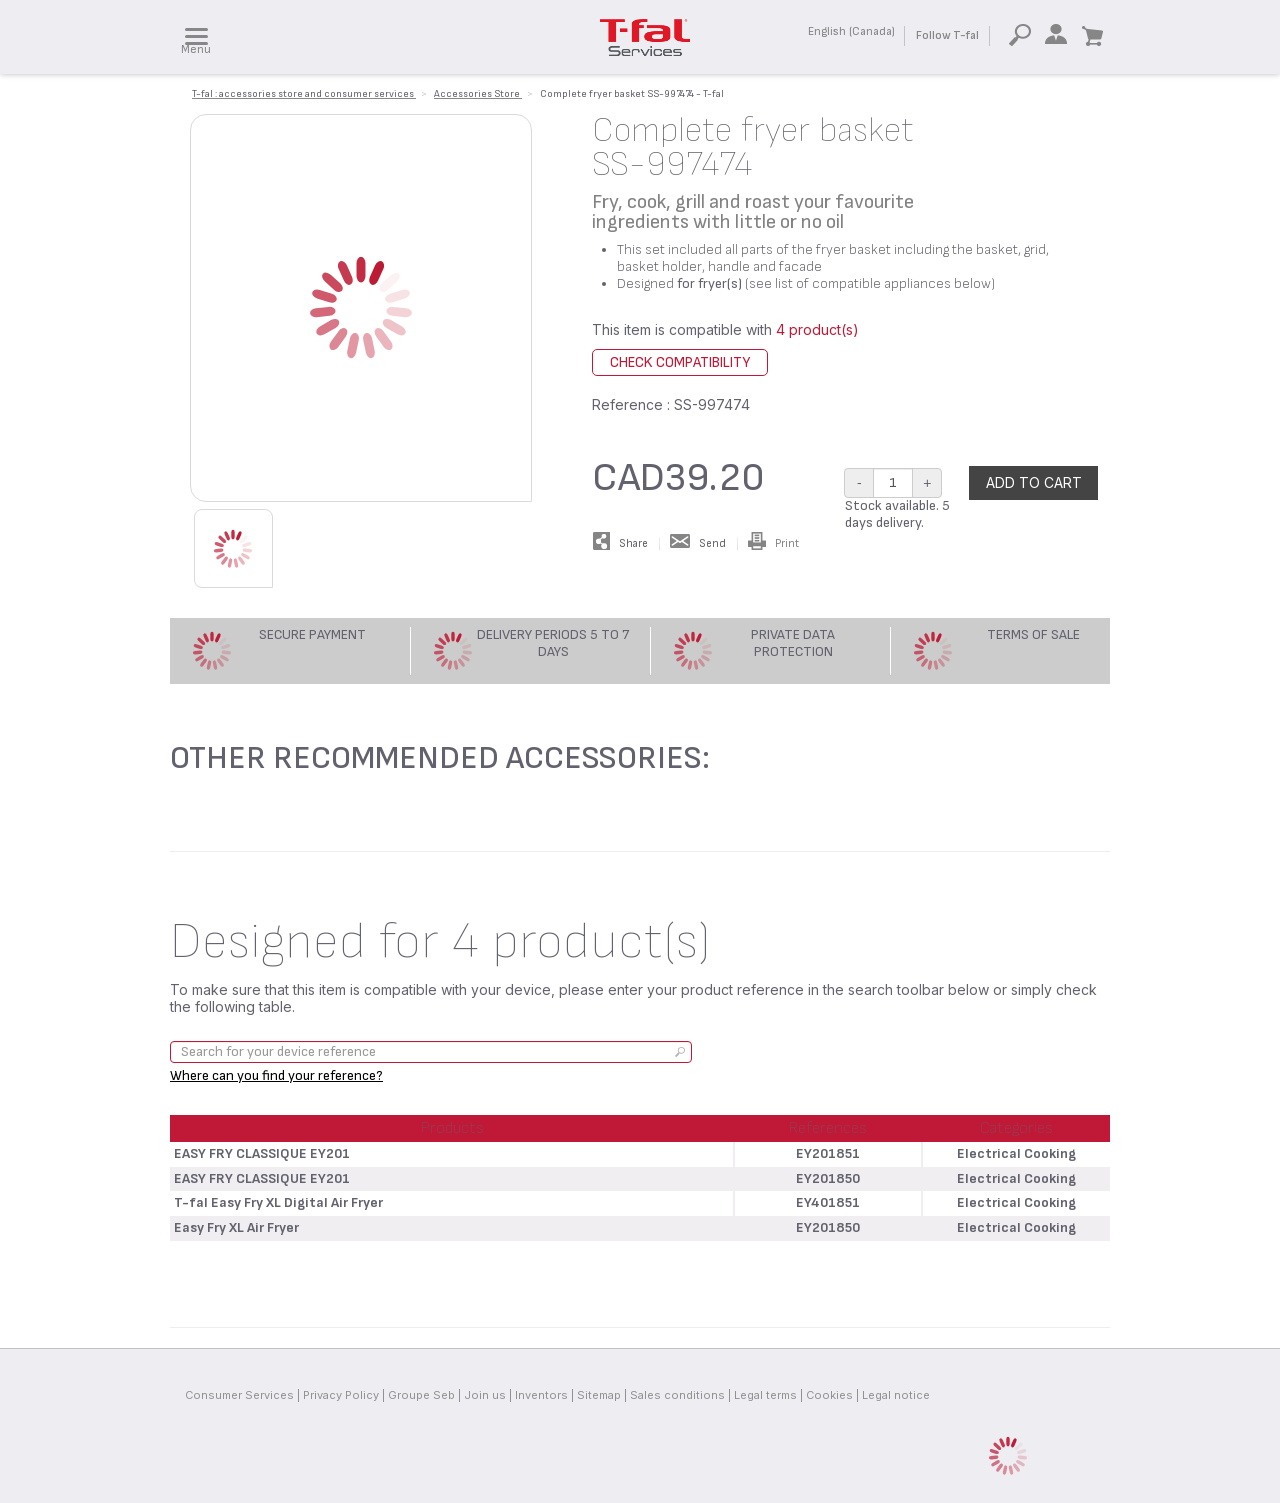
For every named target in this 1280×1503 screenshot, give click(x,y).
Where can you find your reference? (276, 1075)
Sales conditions (677, 1395)
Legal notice (896, 1395)
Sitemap (599, 1395)
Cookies (829, 1395)
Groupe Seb (421, 1395)
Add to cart (1034, 482)
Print (773, 543)
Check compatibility (680, 362)
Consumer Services (239, 1395)
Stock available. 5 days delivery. (897, 514)
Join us (485, 1395)
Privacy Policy (341, 1395)
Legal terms (765, 1395)
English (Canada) (851, 31)
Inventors (541, 1395)
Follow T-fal (947, 35)
